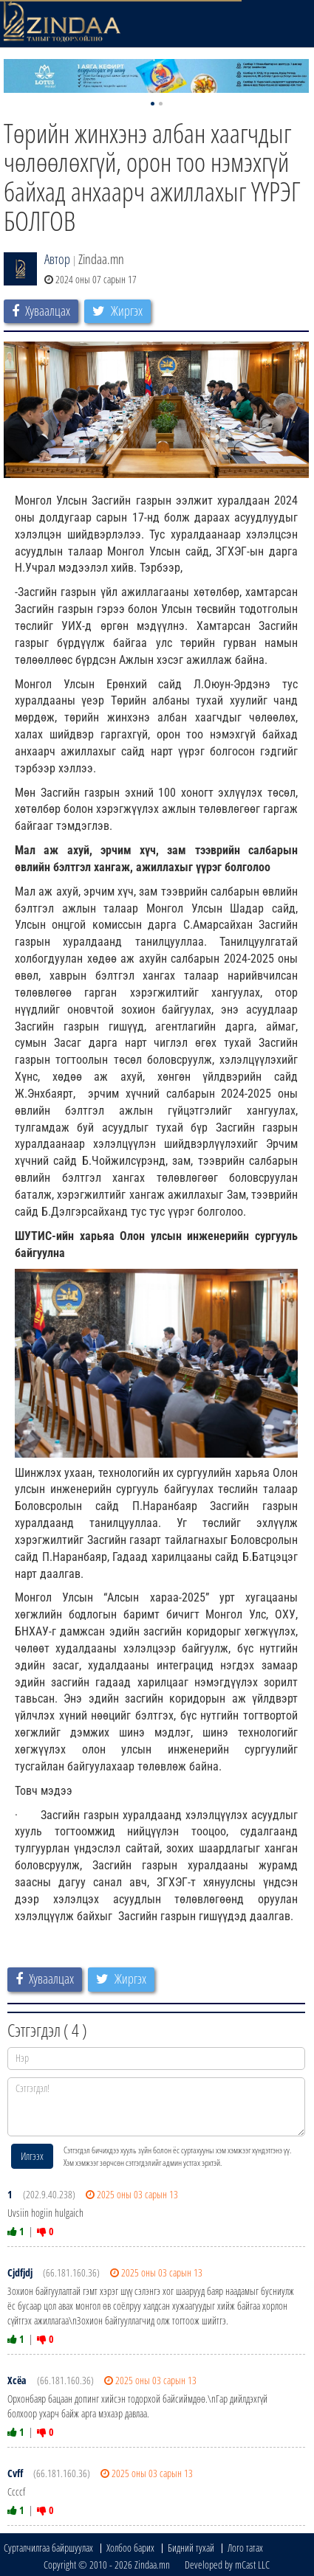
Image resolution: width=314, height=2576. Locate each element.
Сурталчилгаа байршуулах (48, 2548)
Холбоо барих (130, 2548)
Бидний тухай (191, 2548)
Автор (57, 259)
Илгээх (32, 2156)
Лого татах (245, 2548)
